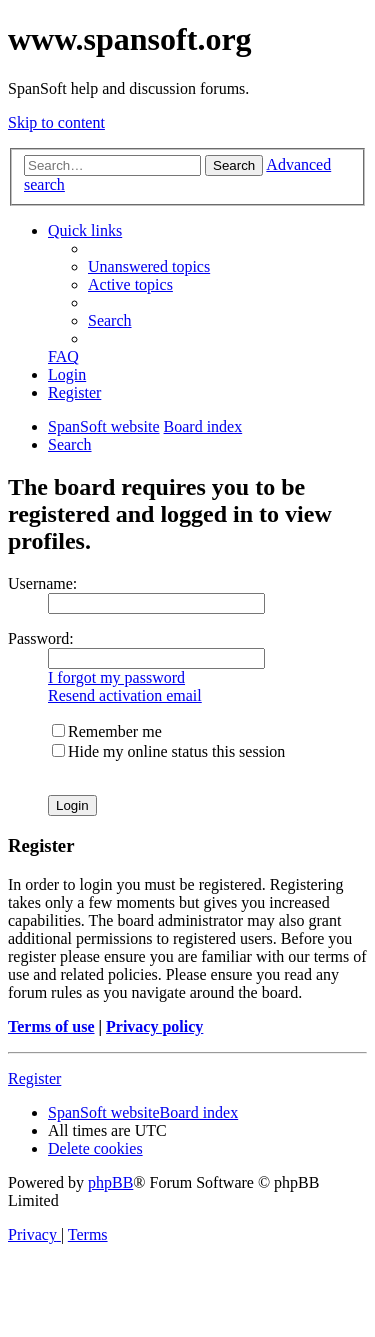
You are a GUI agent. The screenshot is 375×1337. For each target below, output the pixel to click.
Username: (42, 583)
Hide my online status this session (168, 751)
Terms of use (51, 1026)
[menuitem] (149, 266)
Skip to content (56, 122)
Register (34, 1078)
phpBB (110, 1182)
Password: (41, 638)
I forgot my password (116, 677)
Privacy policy (154, 1026)
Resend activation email (125, 695)
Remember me (107, 731)
